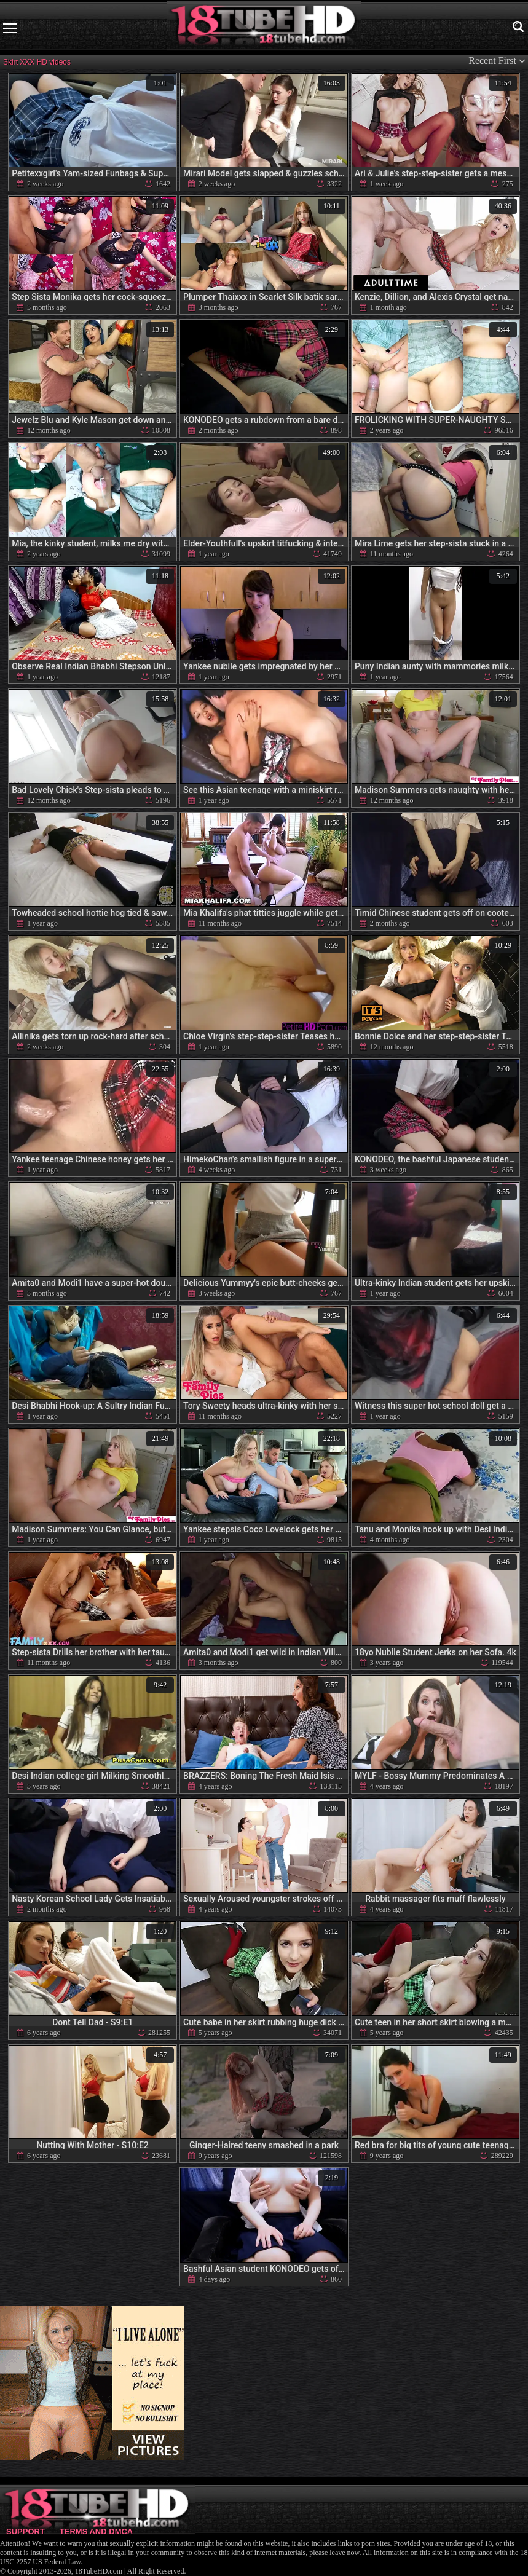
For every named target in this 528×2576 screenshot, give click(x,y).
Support (25, 2531)
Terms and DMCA (96, 2531)
